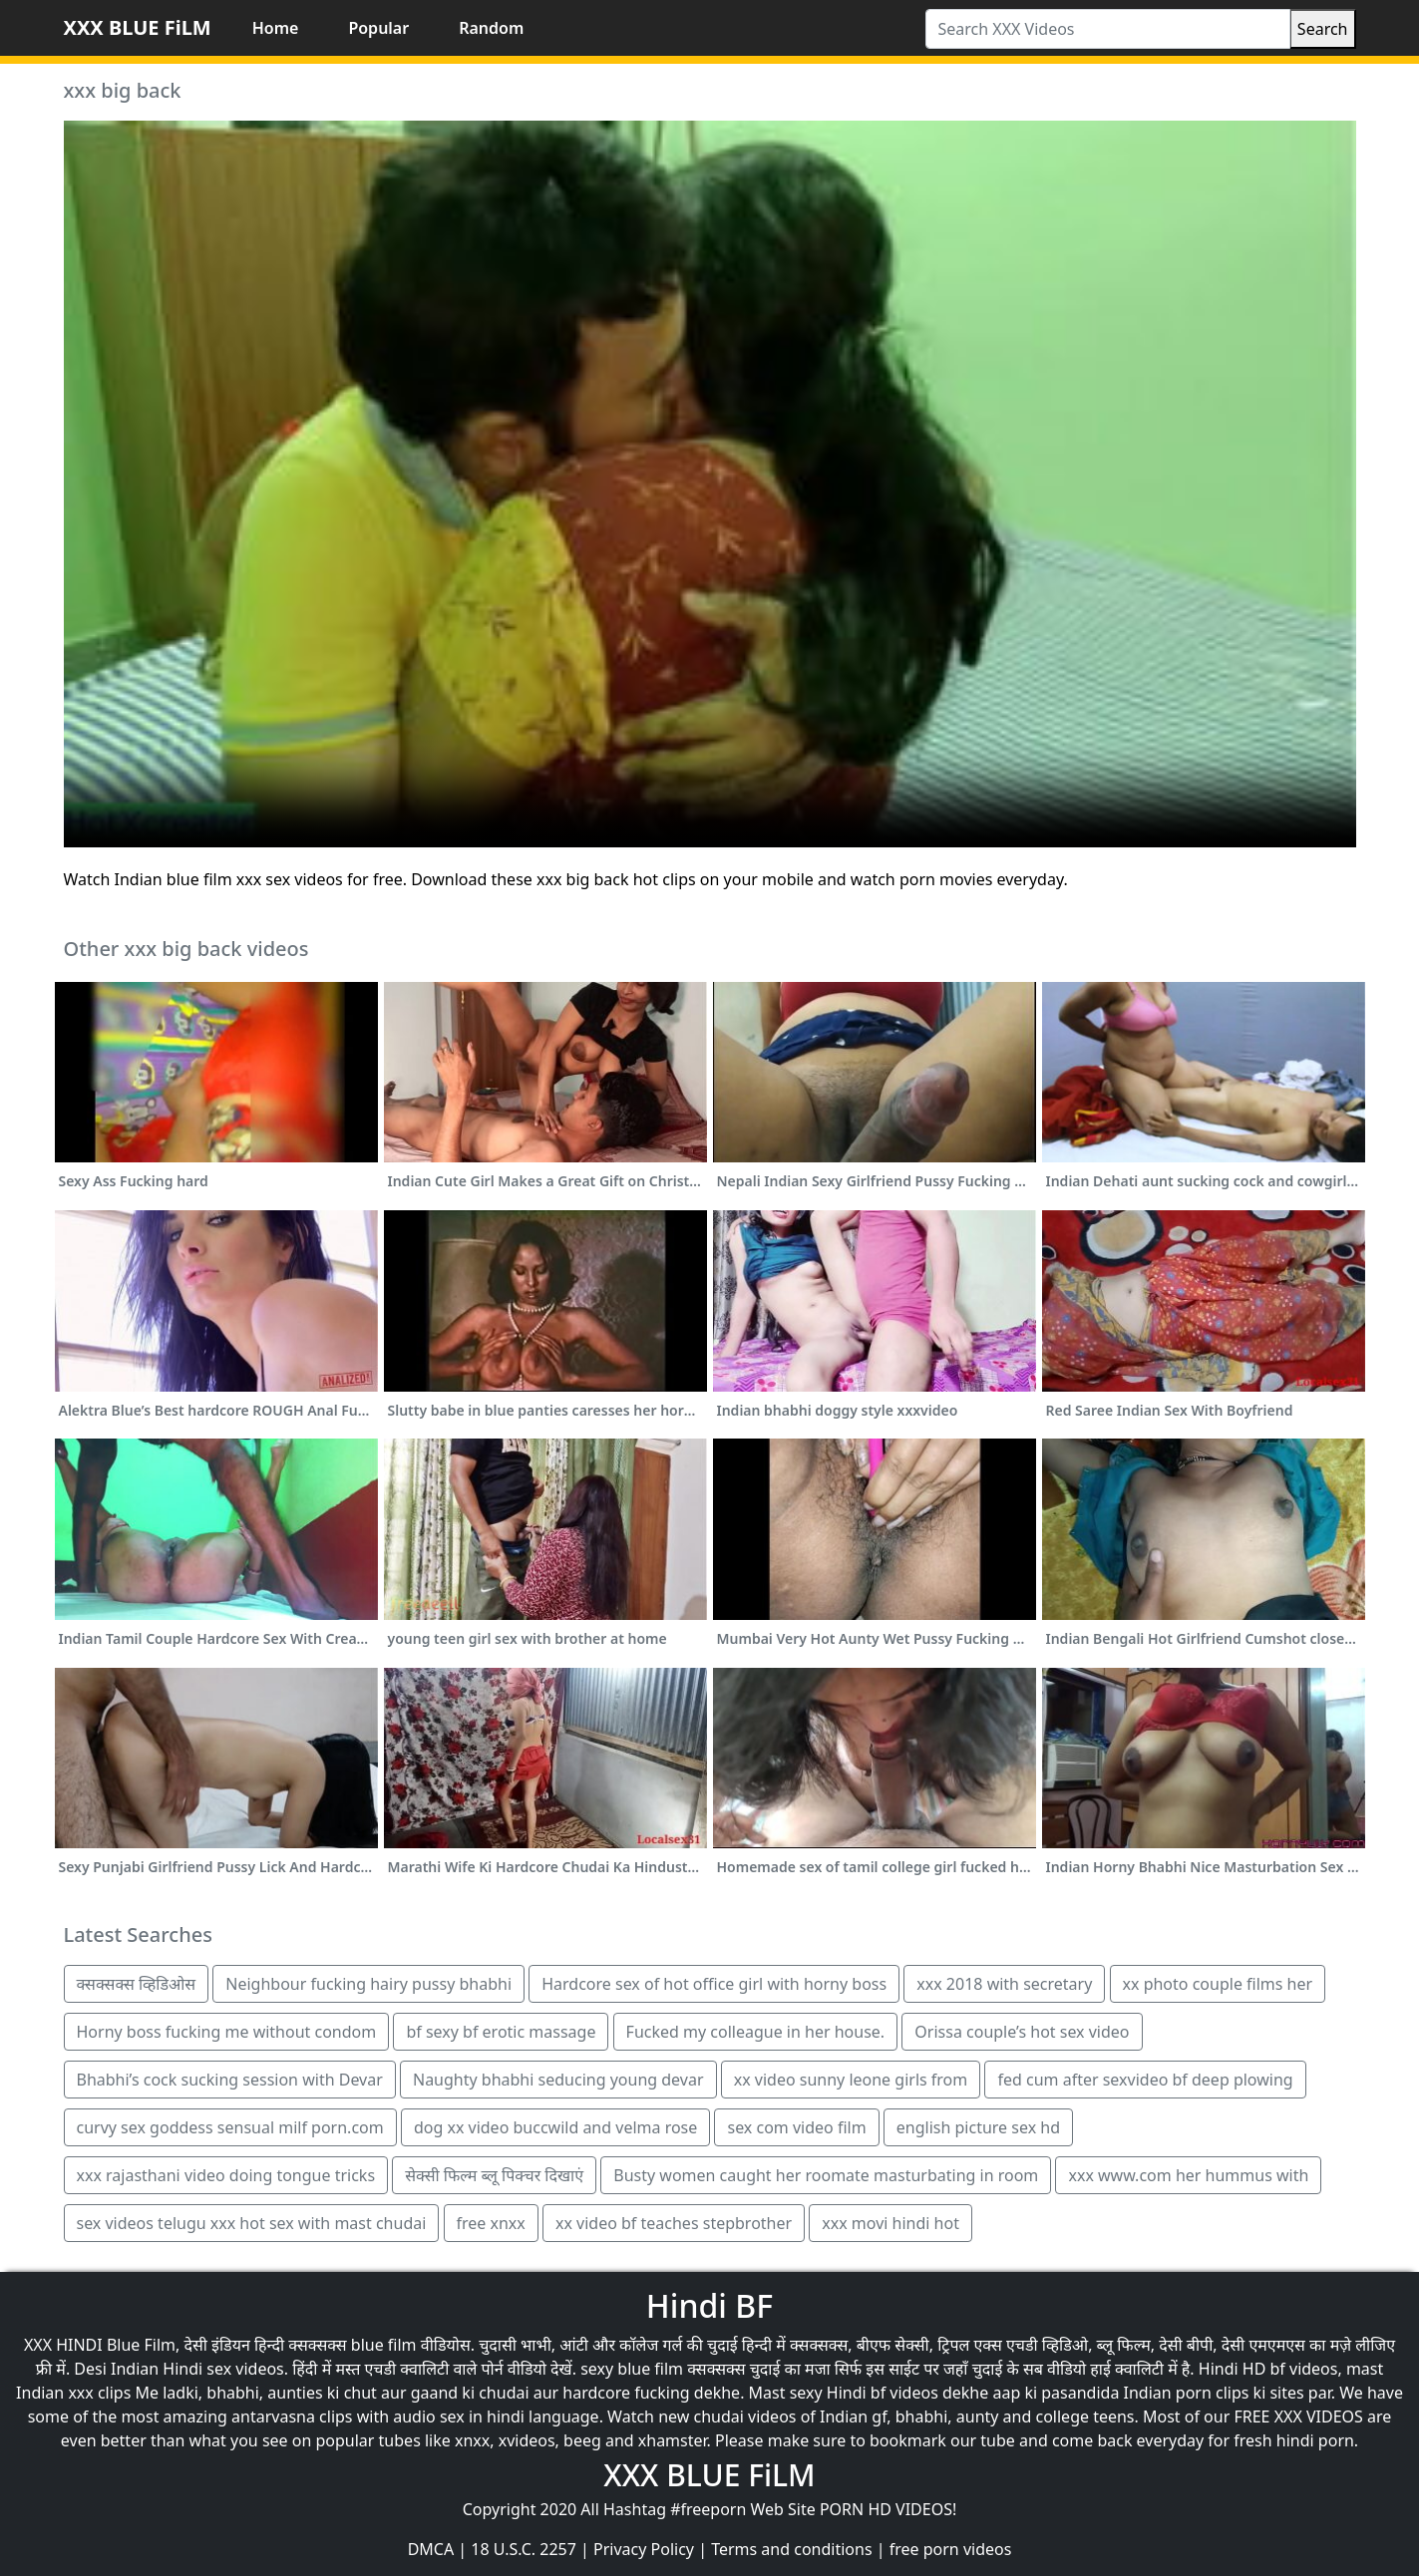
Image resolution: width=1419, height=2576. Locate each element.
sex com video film (796, 2127)
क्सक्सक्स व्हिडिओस (136, 1984)
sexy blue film (631, 2369)
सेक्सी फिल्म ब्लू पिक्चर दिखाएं (494, 2175)
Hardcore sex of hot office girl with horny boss (714, 1984)
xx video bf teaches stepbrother (673, 2223)
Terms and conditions (791, 2549)
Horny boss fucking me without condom (227, 2032)
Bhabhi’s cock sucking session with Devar (230, 2080)
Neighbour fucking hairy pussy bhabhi (368, 1984)
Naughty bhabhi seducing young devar (558, 2080)
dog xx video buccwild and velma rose (555, 2127)
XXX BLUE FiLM (137, 27)
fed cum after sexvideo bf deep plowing (1144, 2080)
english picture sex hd (978, 2127)
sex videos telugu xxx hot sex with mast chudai (252, 2223)
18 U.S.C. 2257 (523, 2549)
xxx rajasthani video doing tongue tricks (226, 2175)
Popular (378, 28)
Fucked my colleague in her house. (756, 2032)
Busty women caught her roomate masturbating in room (825, 2175)
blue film (384, 2345)
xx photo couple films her (1218, 1984)
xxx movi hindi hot (890, 2223)
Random (491, 28)
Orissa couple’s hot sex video (1021, 2032)
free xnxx (491, 2223)
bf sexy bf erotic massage (500, 2032)
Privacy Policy (643, 2549)
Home (275, 28)
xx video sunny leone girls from (851, 2080)
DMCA (431, 2549)
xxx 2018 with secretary (1004, 1984)
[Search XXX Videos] (1107, 29)
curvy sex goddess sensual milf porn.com (230, 2127)
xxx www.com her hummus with (1188, 2175)
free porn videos (950, 2549)
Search (1322, 29)
